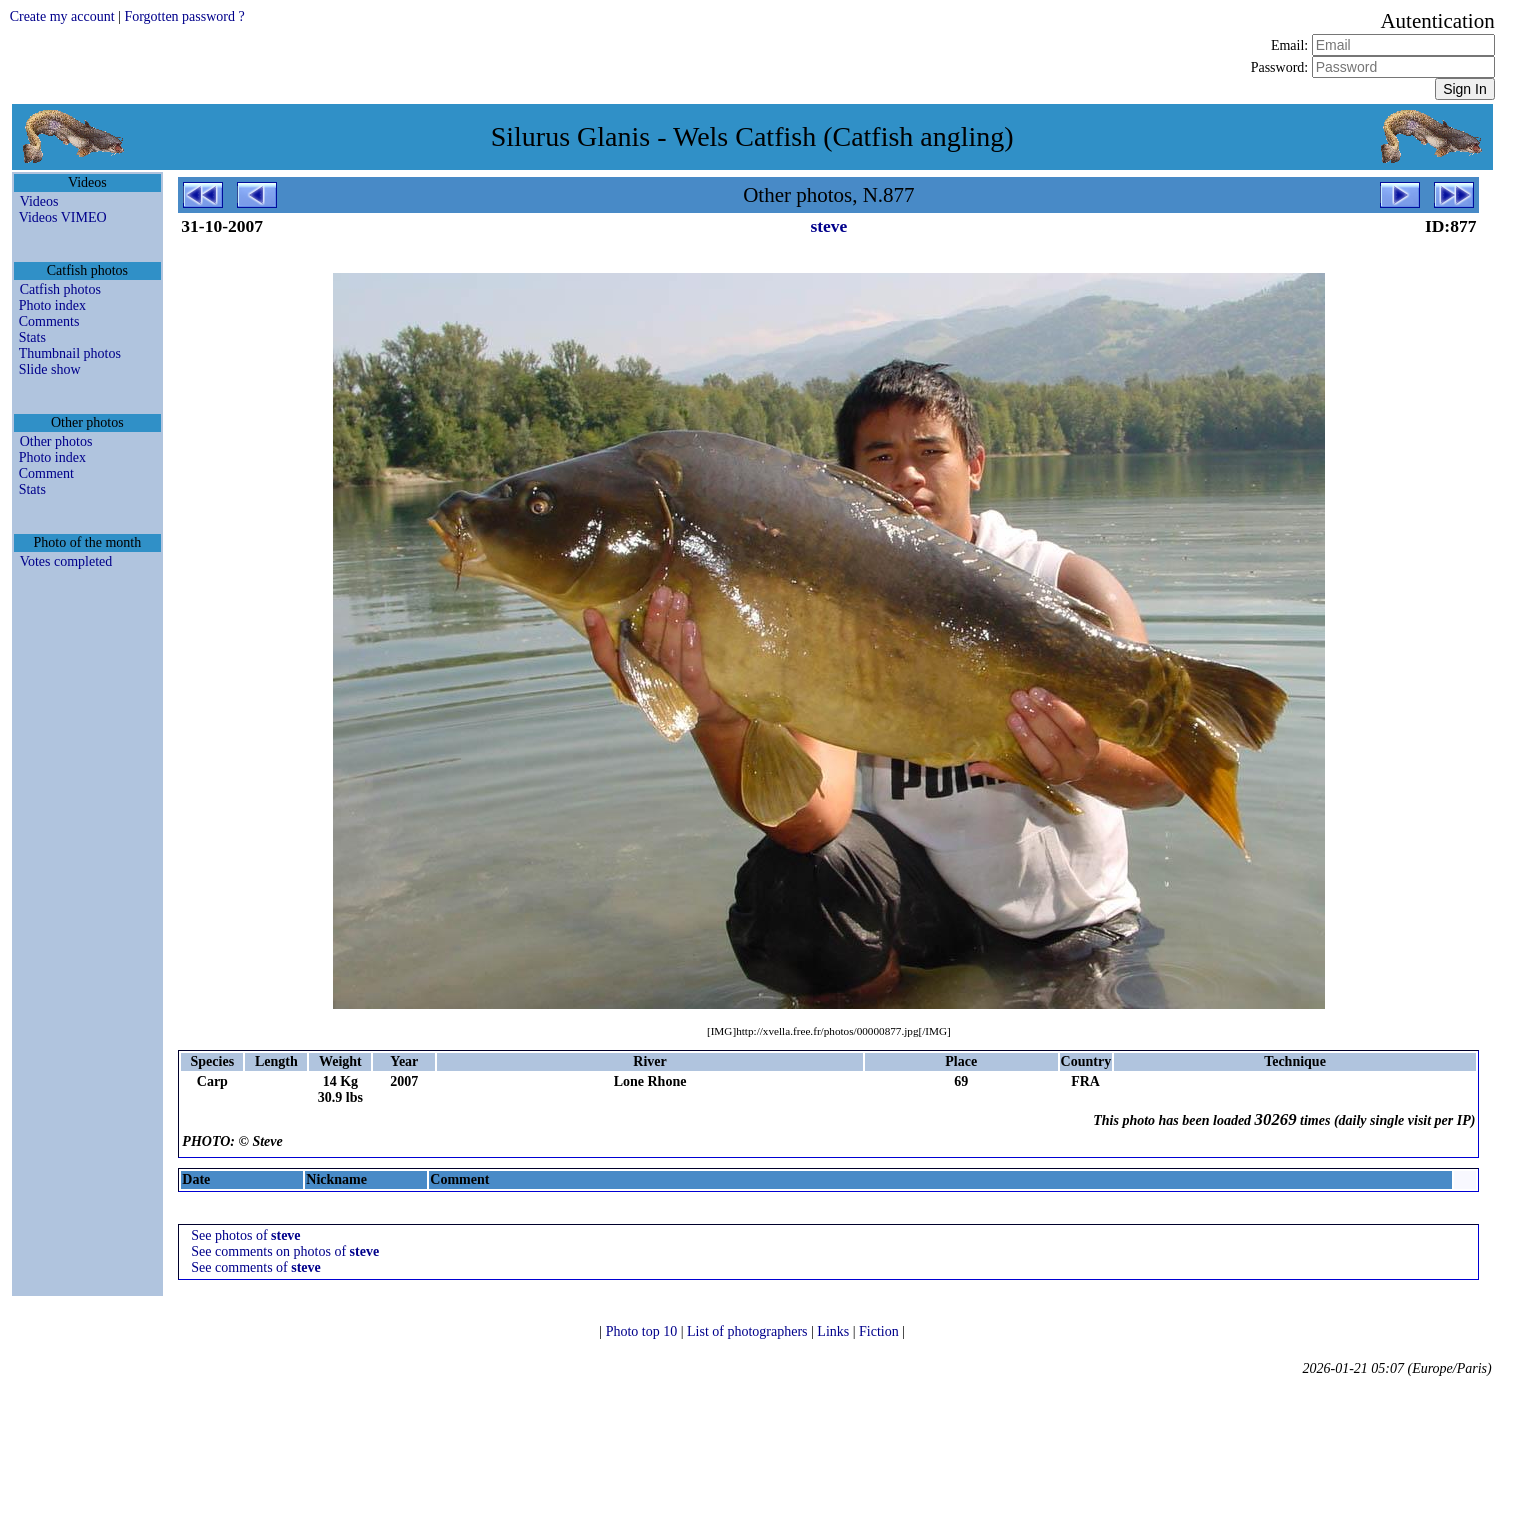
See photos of (245, 1235)
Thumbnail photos (70, 353)
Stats (32, 337)
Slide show (50, 369)
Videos (39, 201)
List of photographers (749, 1331)
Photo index (52, 305)
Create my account (62, 16)
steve (828, 226)
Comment (46, 473)
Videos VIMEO (63, 217)
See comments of (255, 1267)
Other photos (56, 441)
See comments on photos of (285, 1251)
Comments (49, 321)
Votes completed (66, 561)
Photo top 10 (643, 1331)
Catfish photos (60, 289)
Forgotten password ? (184, 16)
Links (834, 1331)
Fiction (880, 1331)
